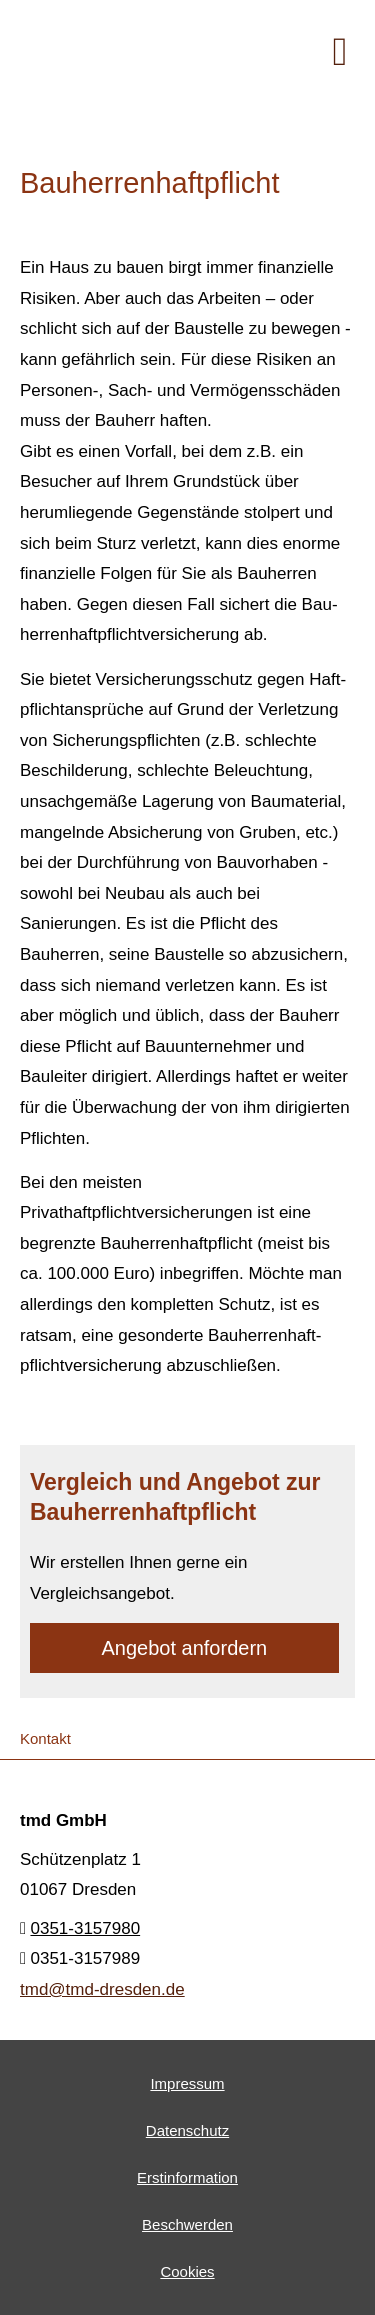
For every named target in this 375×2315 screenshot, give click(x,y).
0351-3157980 (85, 1928)
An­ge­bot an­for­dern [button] (185, 1648)
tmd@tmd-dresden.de (102, 1989)
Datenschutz (187, 2130)
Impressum (187, 2083)
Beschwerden (187, 2224)
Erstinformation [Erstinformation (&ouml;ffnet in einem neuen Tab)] (187, 2177)
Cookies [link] (187, 2271)
